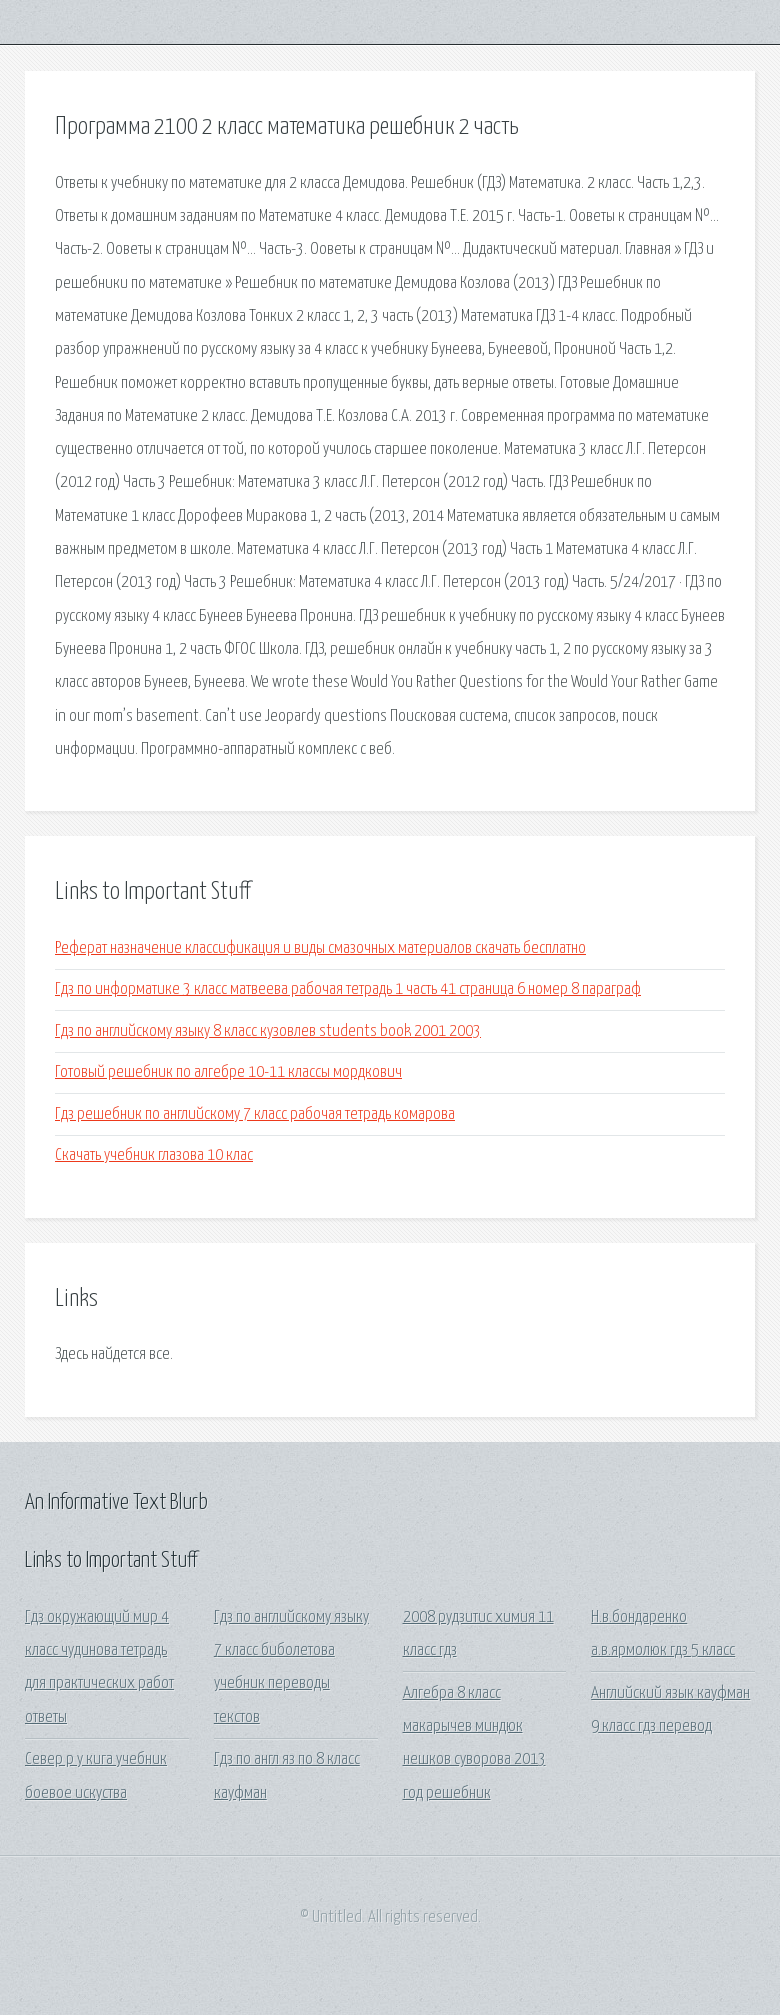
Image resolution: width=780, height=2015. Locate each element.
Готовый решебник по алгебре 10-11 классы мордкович (228, 1072)
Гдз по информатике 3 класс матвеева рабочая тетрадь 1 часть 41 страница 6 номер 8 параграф (348, 989)
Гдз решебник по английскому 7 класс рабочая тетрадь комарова (255, 1114)
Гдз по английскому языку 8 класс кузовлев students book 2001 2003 (268, 1031)
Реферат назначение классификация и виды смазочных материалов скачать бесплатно (320, 948)
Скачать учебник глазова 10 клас (154, 1155)
